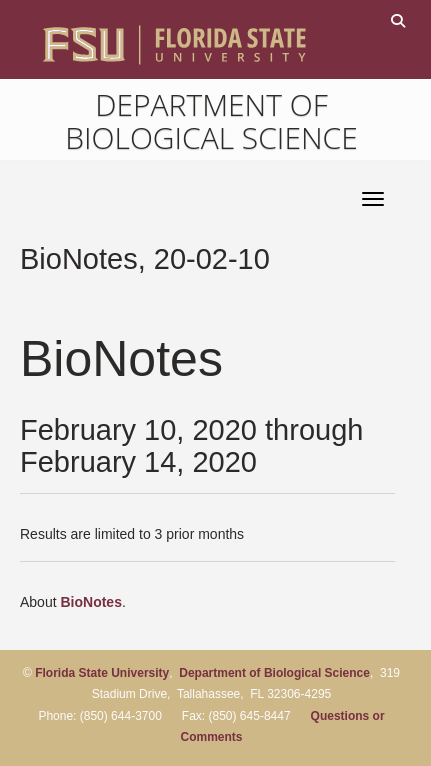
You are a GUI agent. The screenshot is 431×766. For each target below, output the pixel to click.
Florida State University (102, 673)
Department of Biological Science (211, 121)
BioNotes (90, 602)
